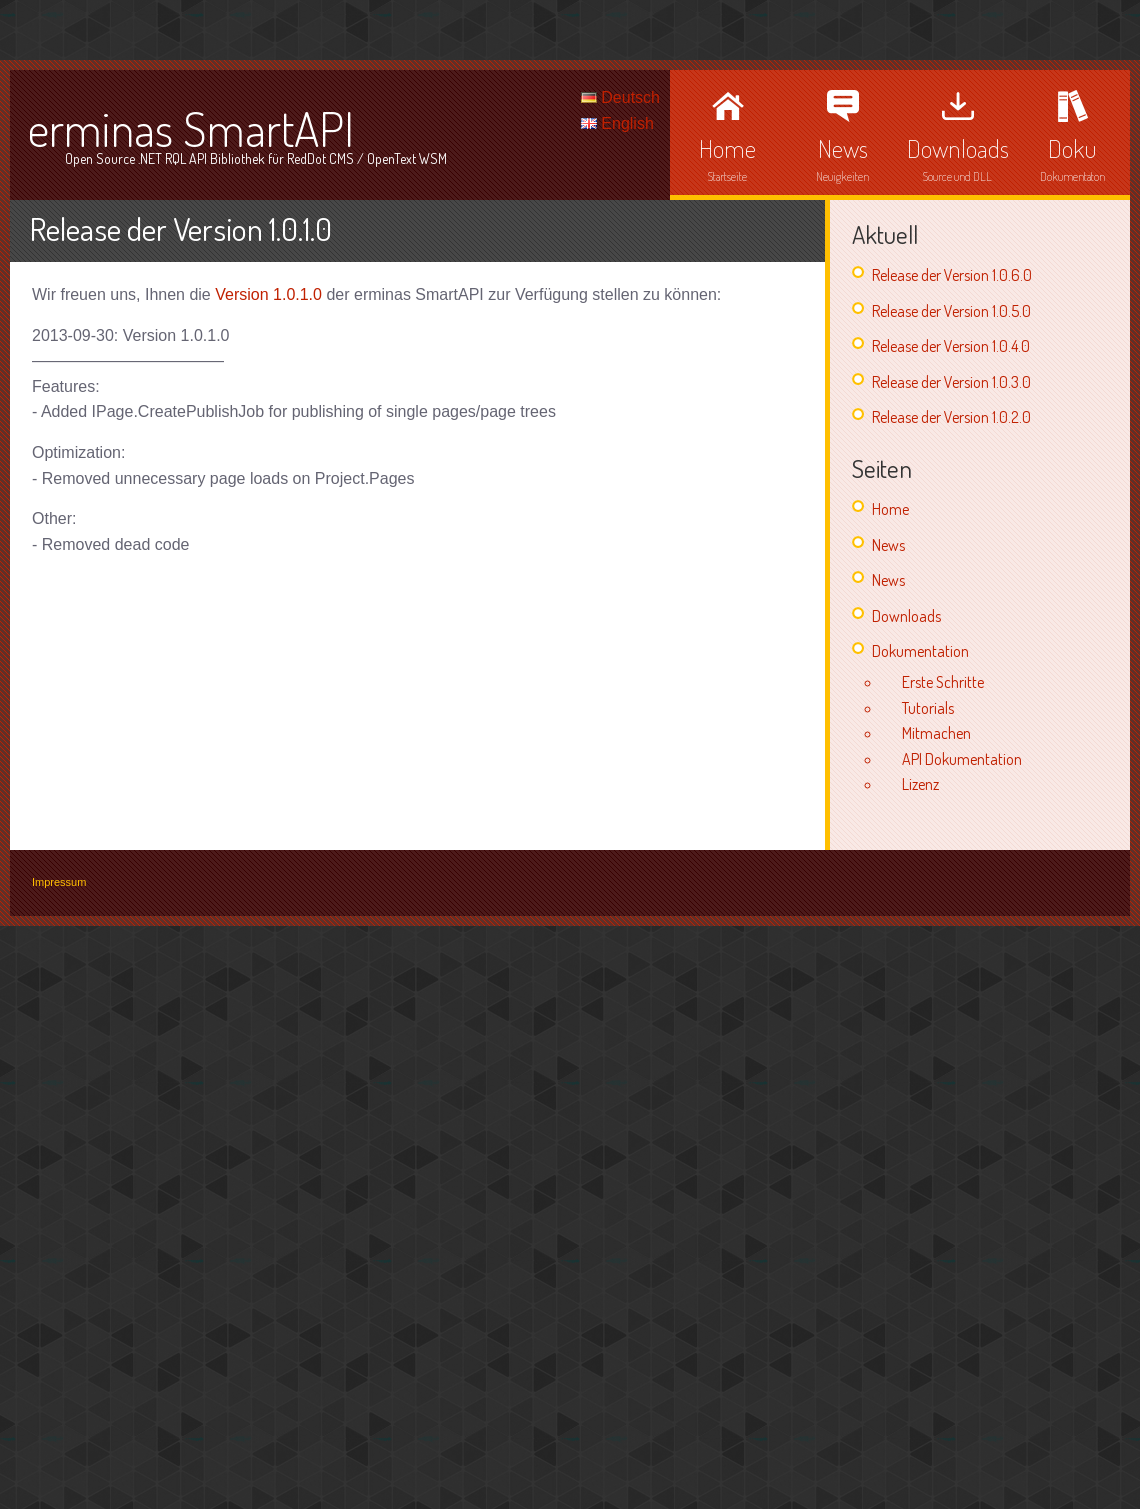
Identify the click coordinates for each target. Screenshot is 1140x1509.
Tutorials (928, 708)
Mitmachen (936, 733)
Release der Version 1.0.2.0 (951, 417)
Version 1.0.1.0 (268, 294)
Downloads (906, 616)
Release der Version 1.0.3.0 (951, 382)
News (888, 545)
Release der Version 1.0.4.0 (951, 346)
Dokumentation (920, 651)
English (617, 123)
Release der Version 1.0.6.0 (952, 275)
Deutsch (620, 97)
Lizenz (920, 784)
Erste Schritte (943, 682)
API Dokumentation (962, 759)
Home (890, 509)
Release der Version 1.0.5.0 (951, 311)
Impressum (59, 882)
